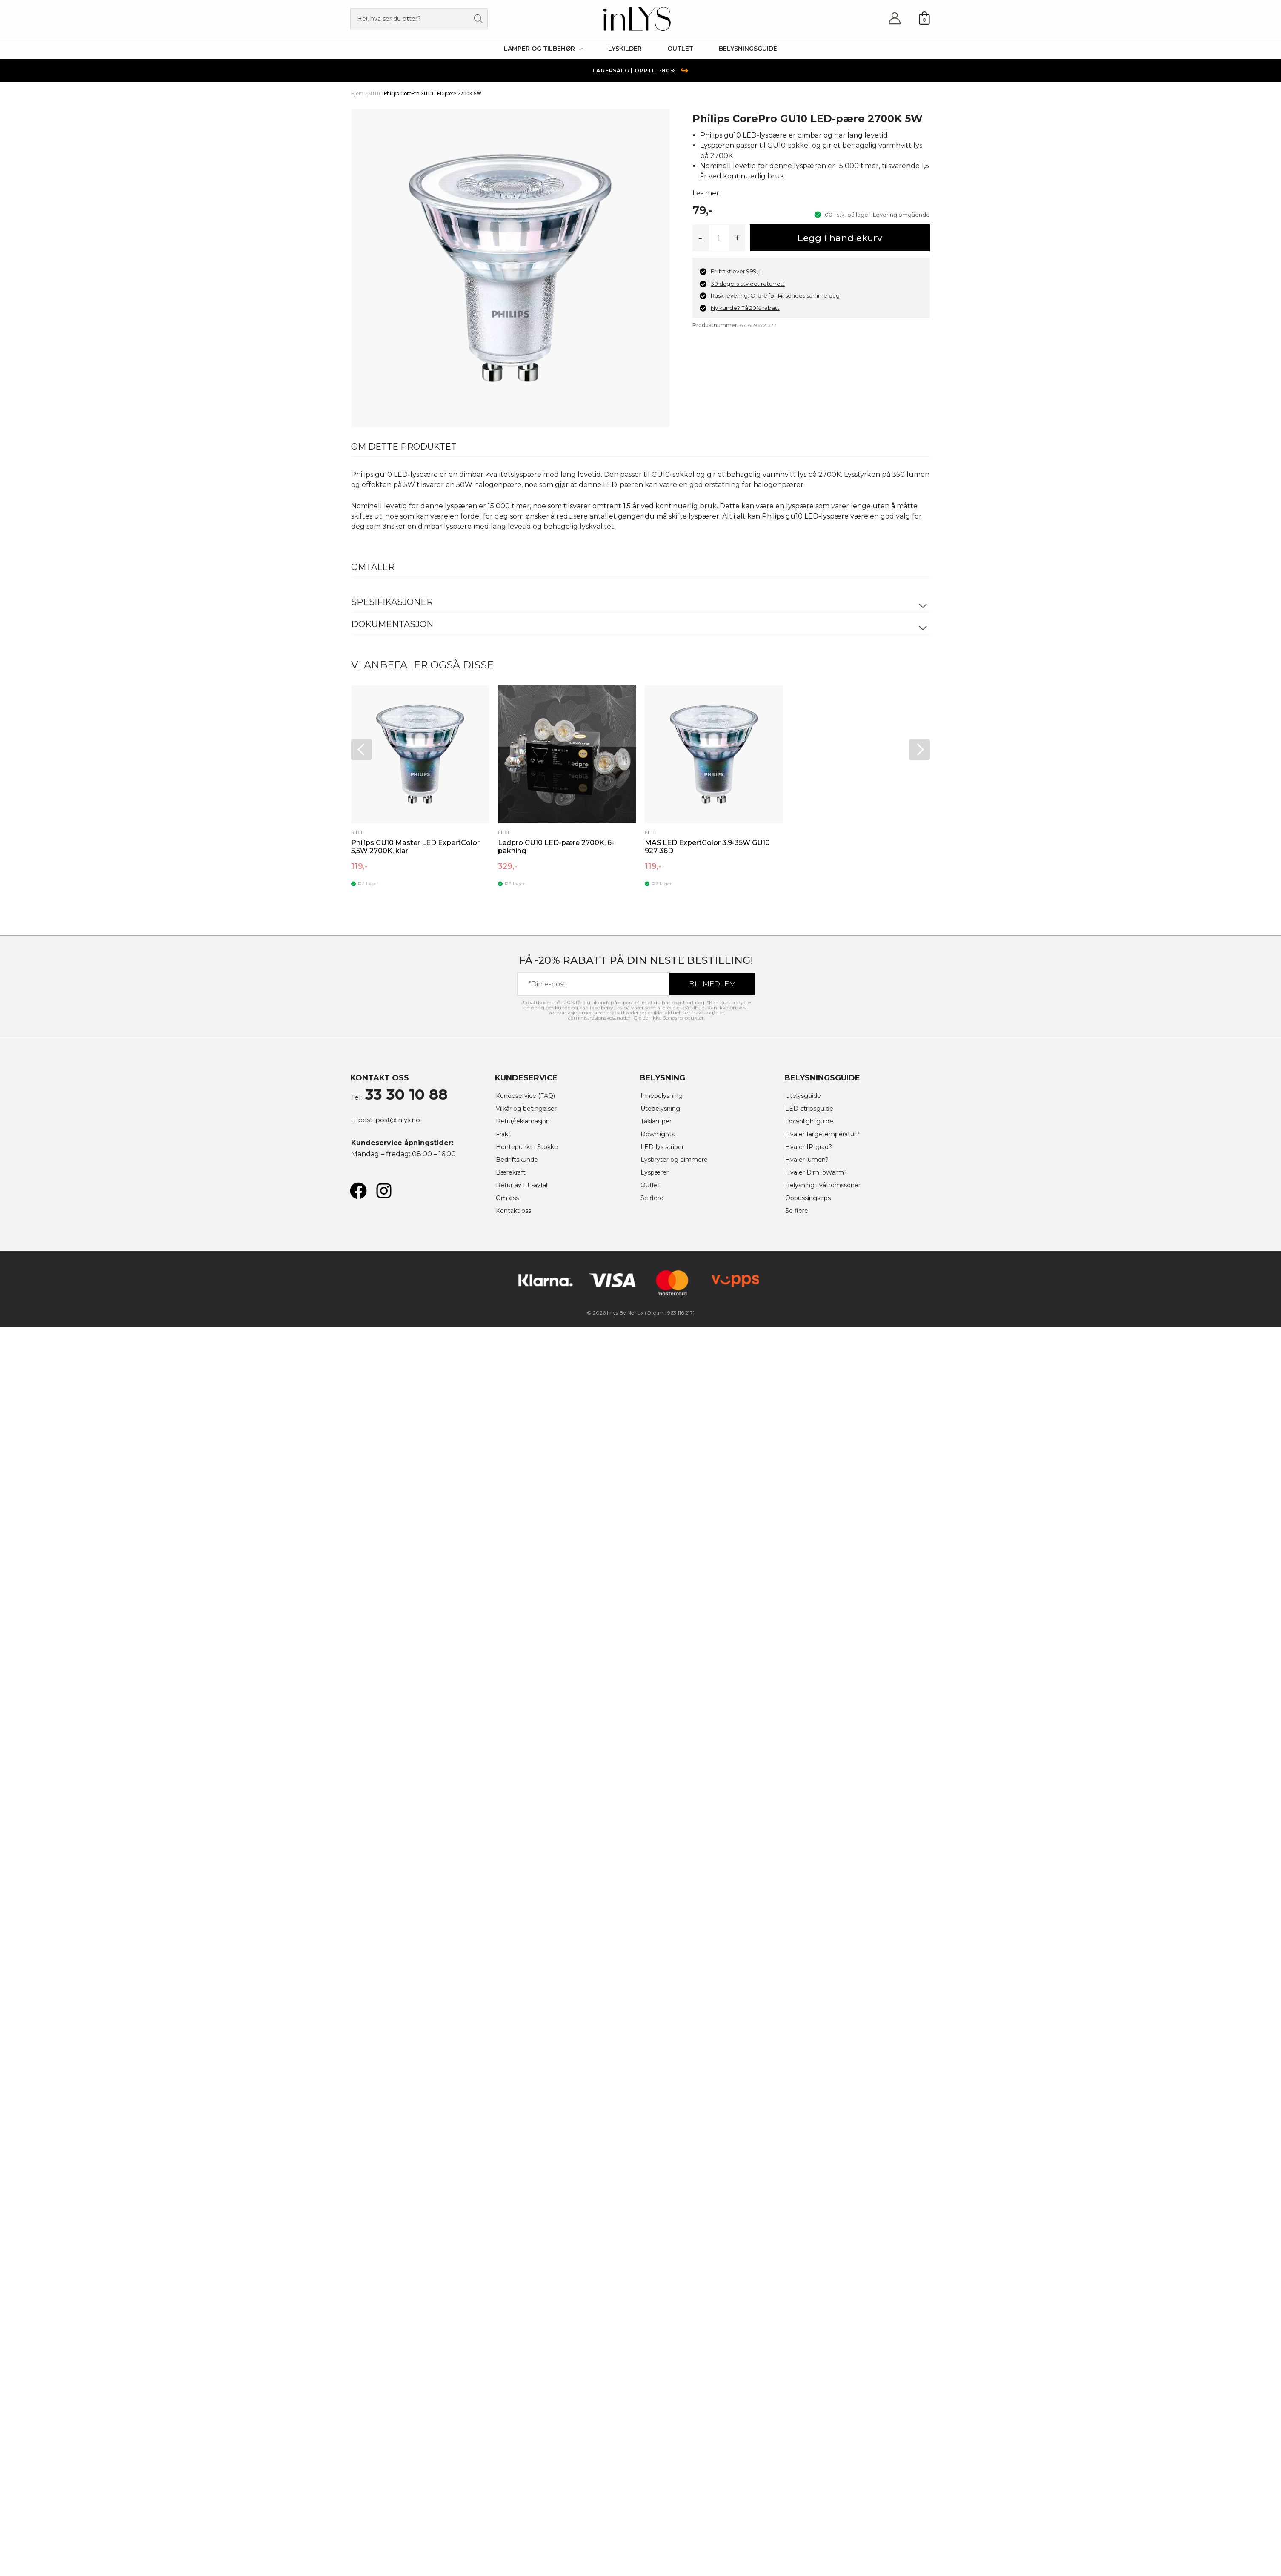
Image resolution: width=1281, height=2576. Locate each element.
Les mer (705, 193)
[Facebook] (358, 1190)
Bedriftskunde (519, 1159)
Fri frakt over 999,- (735, 271)
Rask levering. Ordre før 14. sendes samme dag (775, 295)
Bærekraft (512, 1172)
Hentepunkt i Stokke (529, 1147)
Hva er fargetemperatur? (825, 1134)
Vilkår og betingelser (529, 1108)
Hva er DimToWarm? (818, 1172)
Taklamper (658, 1121)
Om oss (508, 1198)
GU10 (373, 94)
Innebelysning (663, 1096)
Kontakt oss (515, 1210)
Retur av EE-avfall (524, 1185)
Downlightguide (811, 1121)
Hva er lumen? (808, 1159)
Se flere (652, 1198)
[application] (579, 48)
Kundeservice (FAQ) (528, 1096)
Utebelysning (662, 1108)
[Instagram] (383, 1190)
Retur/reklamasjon (525, 1121)
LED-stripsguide (811, 1108)
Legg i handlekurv (840, 237)
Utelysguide (804, 1096)
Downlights (658, 1134)
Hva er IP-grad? (810, 1147)
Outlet (650, 1185)
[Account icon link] (894, 18)
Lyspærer (655, 1172)
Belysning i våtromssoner (825, 1185)
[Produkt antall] (719, 237)
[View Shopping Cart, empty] (924, 18)
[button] (543, 48)
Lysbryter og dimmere (676, 1159)
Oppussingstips (810, 1198)
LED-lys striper (663, 1147)
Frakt (504, 1134)
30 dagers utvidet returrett (748, 283)
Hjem (357, 94)
